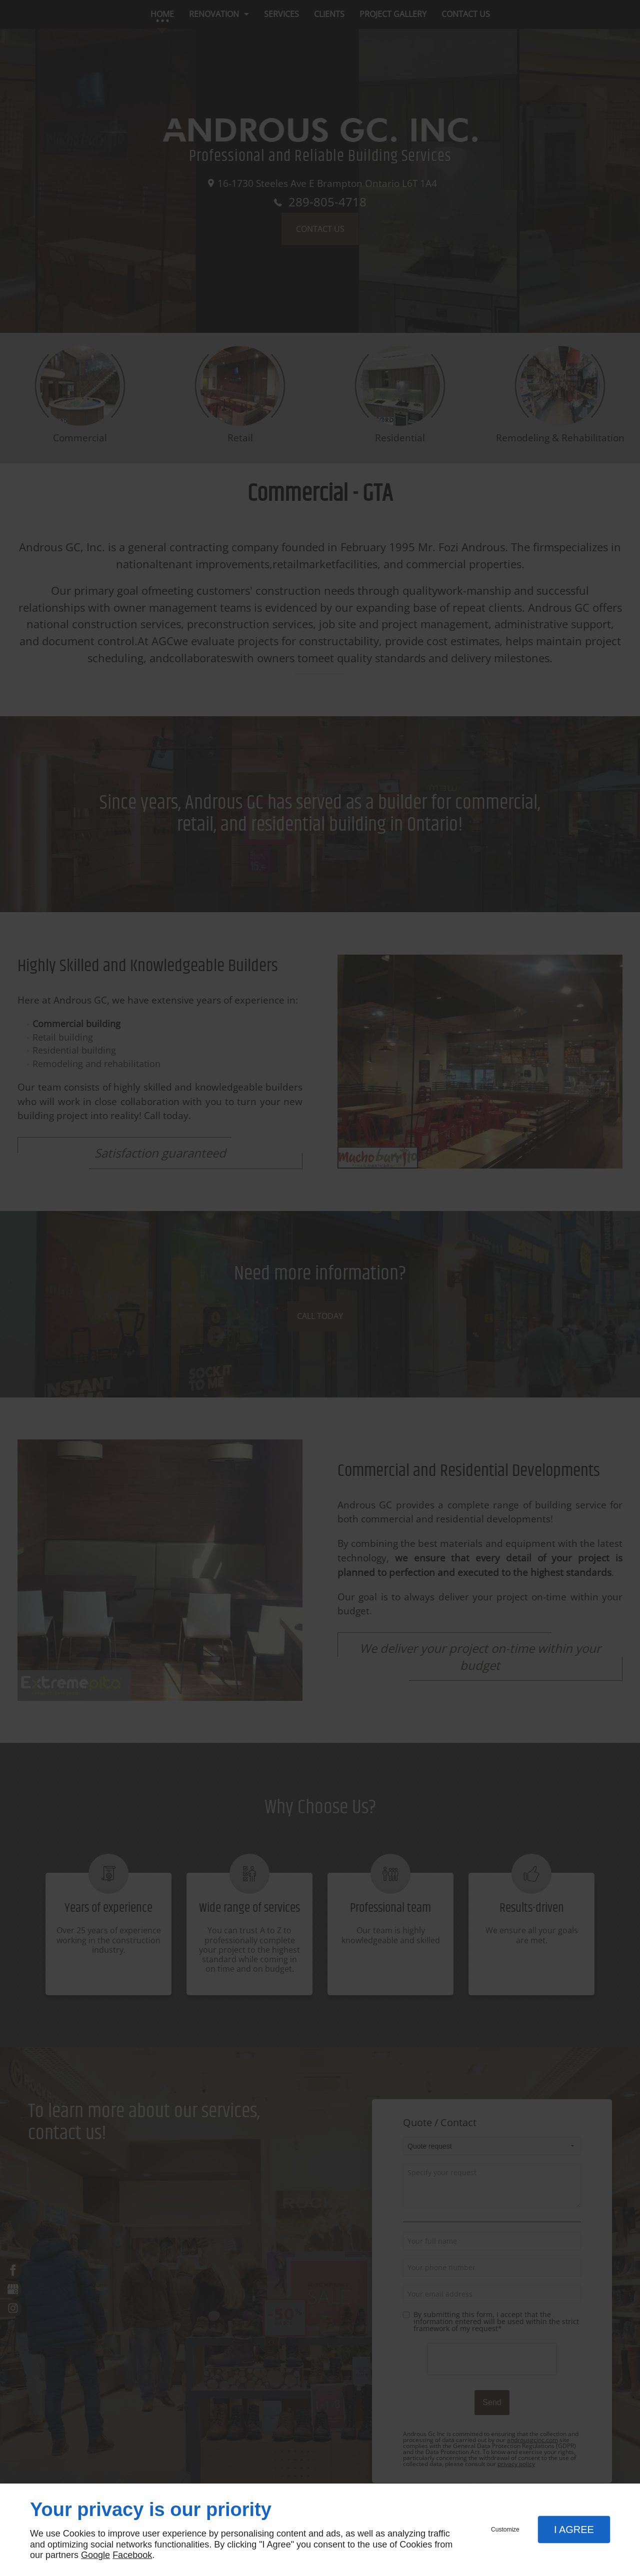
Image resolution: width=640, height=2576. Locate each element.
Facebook (132, 2555)
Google (95, 2555)
